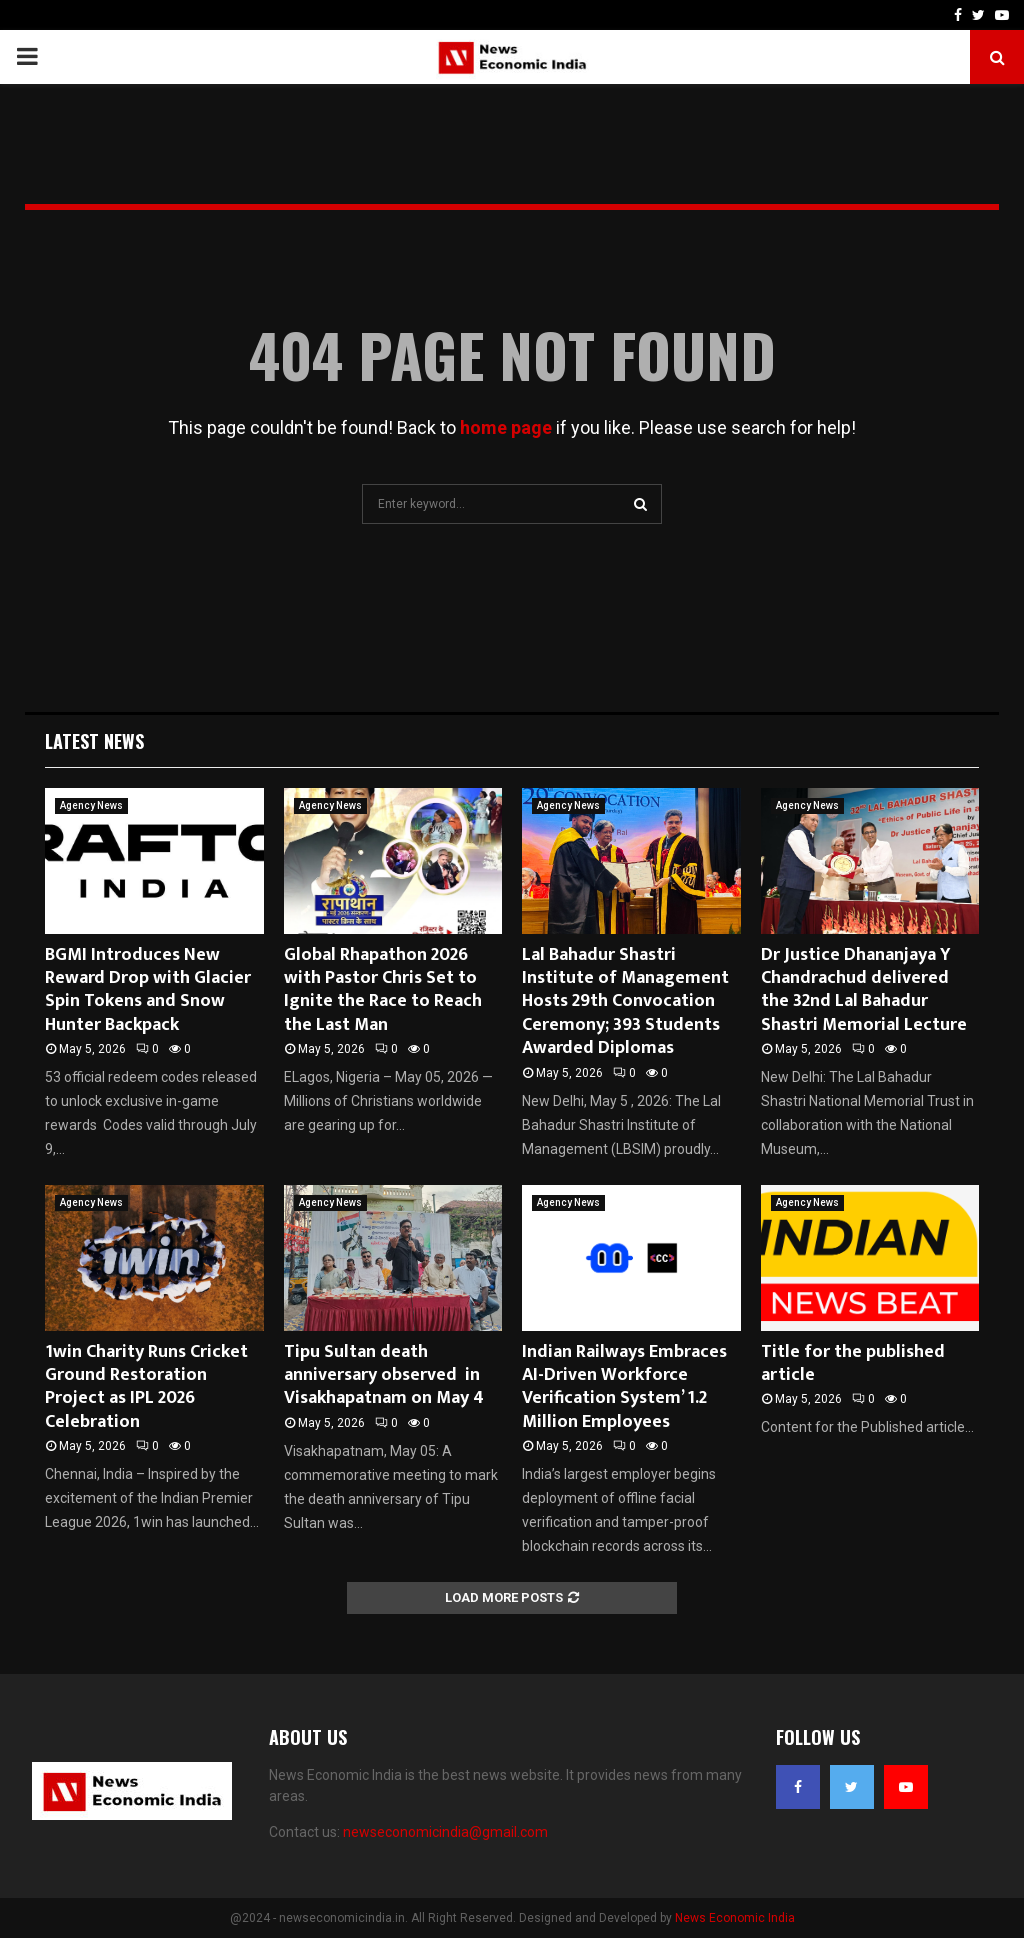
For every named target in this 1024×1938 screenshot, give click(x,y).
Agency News (91, 805)
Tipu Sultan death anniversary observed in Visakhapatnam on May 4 (384, 1375)
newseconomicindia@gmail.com (445, 1832)
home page (506, 427)
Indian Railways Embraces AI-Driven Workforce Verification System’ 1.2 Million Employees (624, 1387)
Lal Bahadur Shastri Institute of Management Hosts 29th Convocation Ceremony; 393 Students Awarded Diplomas (625, 1002)
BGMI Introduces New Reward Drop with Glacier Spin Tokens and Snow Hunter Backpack (148, 990)
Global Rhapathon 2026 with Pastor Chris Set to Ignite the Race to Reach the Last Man (383, 990)
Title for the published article (853, 1363)
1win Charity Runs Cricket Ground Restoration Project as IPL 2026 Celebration (146, 1387)
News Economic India (735, 1918)
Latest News (94, 741)
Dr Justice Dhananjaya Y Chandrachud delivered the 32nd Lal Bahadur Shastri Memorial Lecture (864, 990)
